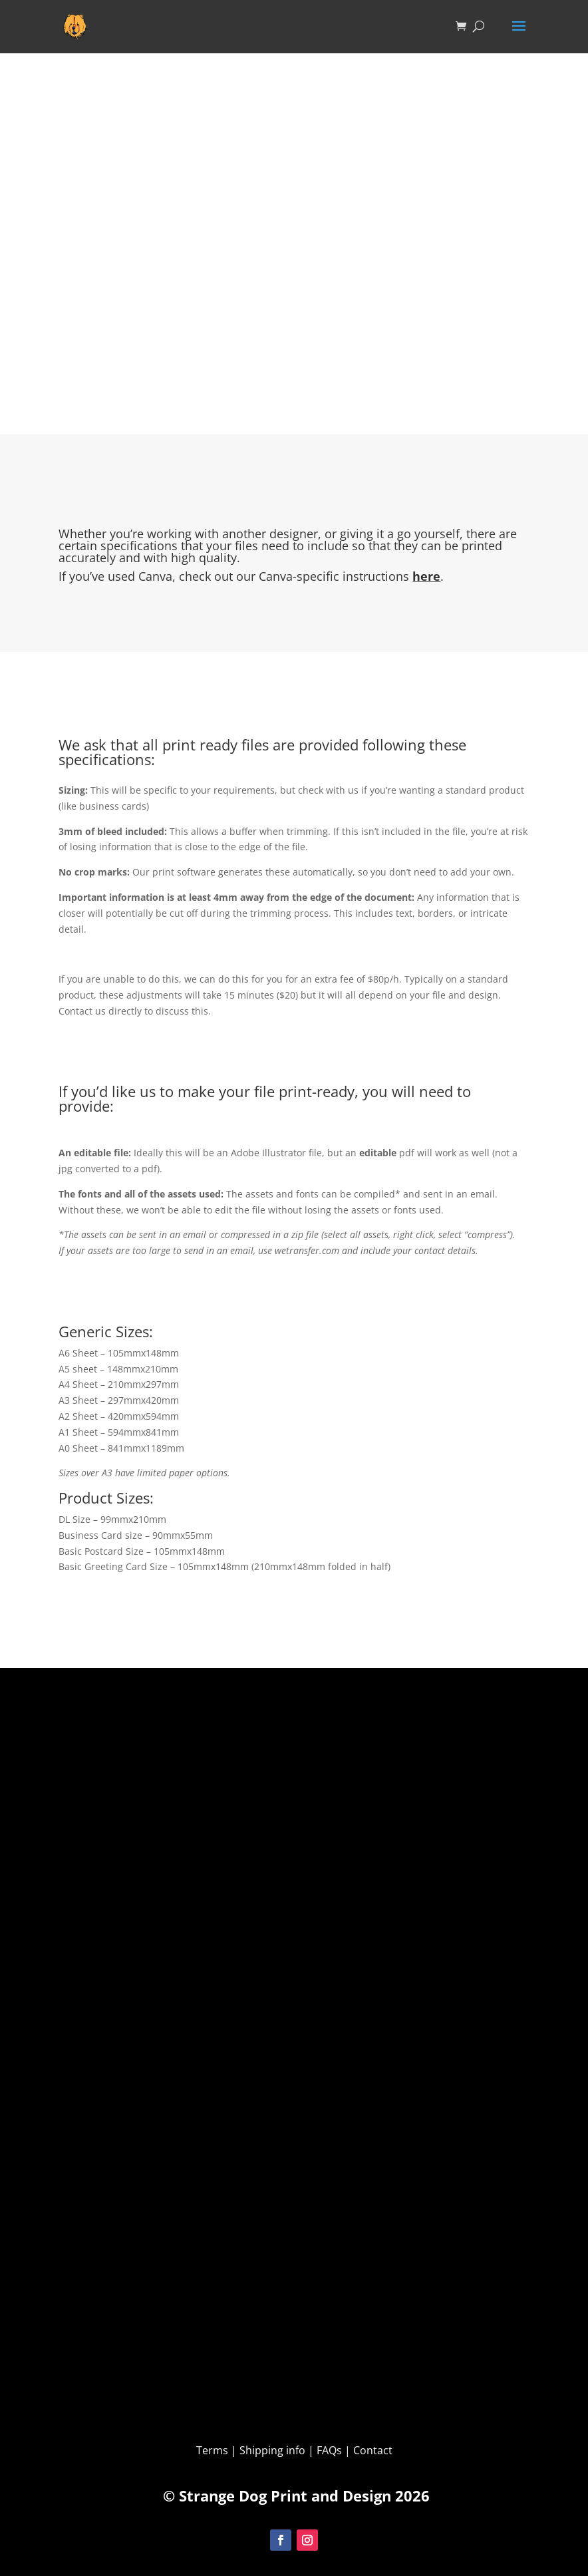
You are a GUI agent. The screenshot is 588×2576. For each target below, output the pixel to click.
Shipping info (272, 2450)
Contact (372, 2450)
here (426, 576)
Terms (213, 2450)
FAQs (329, 2450)
